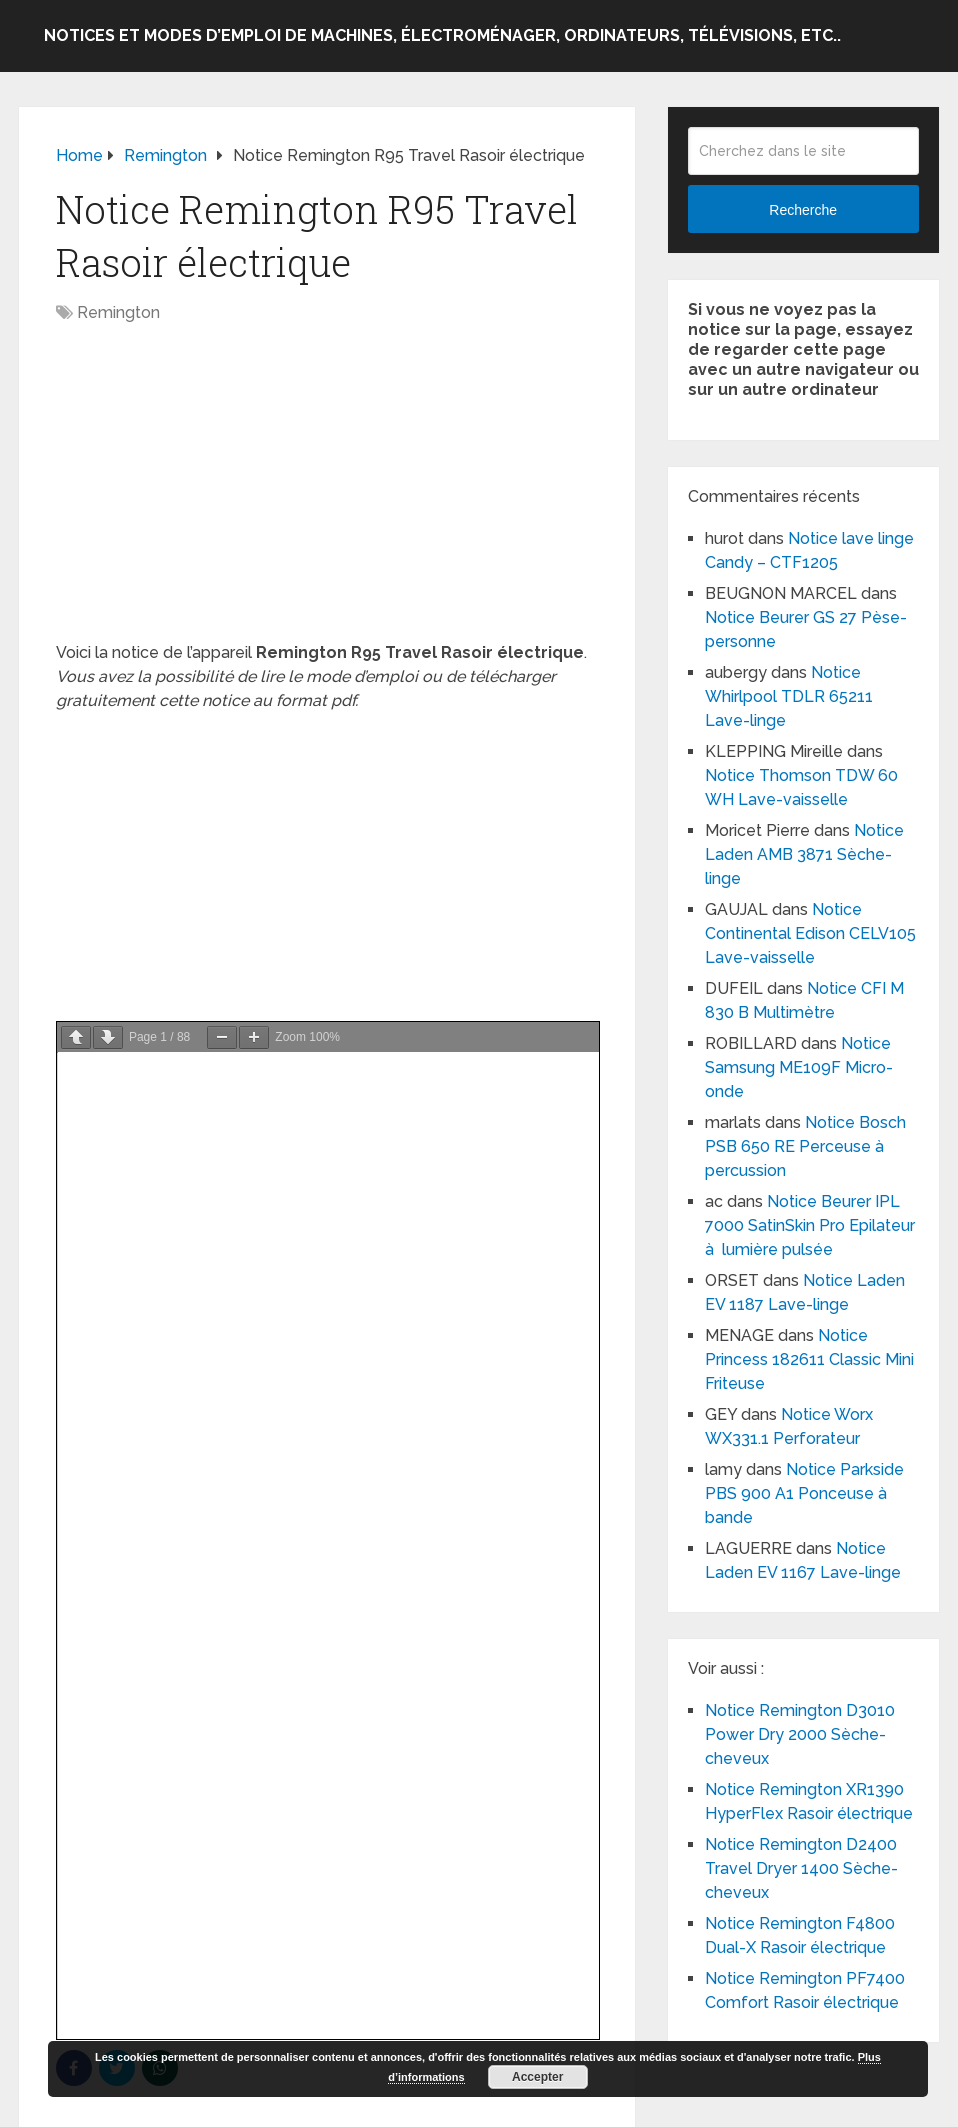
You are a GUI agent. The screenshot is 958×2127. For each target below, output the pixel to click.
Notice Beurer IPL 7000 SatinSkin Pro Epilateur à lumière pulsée (810, 1225)
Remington (118, 312)
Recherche (803, 210)
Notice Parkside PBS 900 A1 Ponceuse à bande (804, 1493)
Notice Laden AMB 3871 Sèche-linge (804, 854)
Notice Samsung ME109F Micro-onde (799, 1067)
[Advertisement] (327, 493)
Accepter (537, 2077)
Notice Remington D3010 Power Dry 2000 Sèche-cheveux (800, 1734)
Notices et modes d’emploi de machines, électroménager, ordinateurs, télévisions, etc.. (442, 35)
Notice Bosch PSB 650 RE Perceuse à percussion (805, 1146)
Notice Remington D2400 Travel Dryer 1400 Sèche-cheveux (801, 1868)
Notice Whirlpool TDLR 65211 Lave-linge (789, 696)
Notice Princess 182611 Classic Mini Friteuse (809, 1359)
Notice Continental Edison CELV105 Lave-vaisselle (810, 933)
